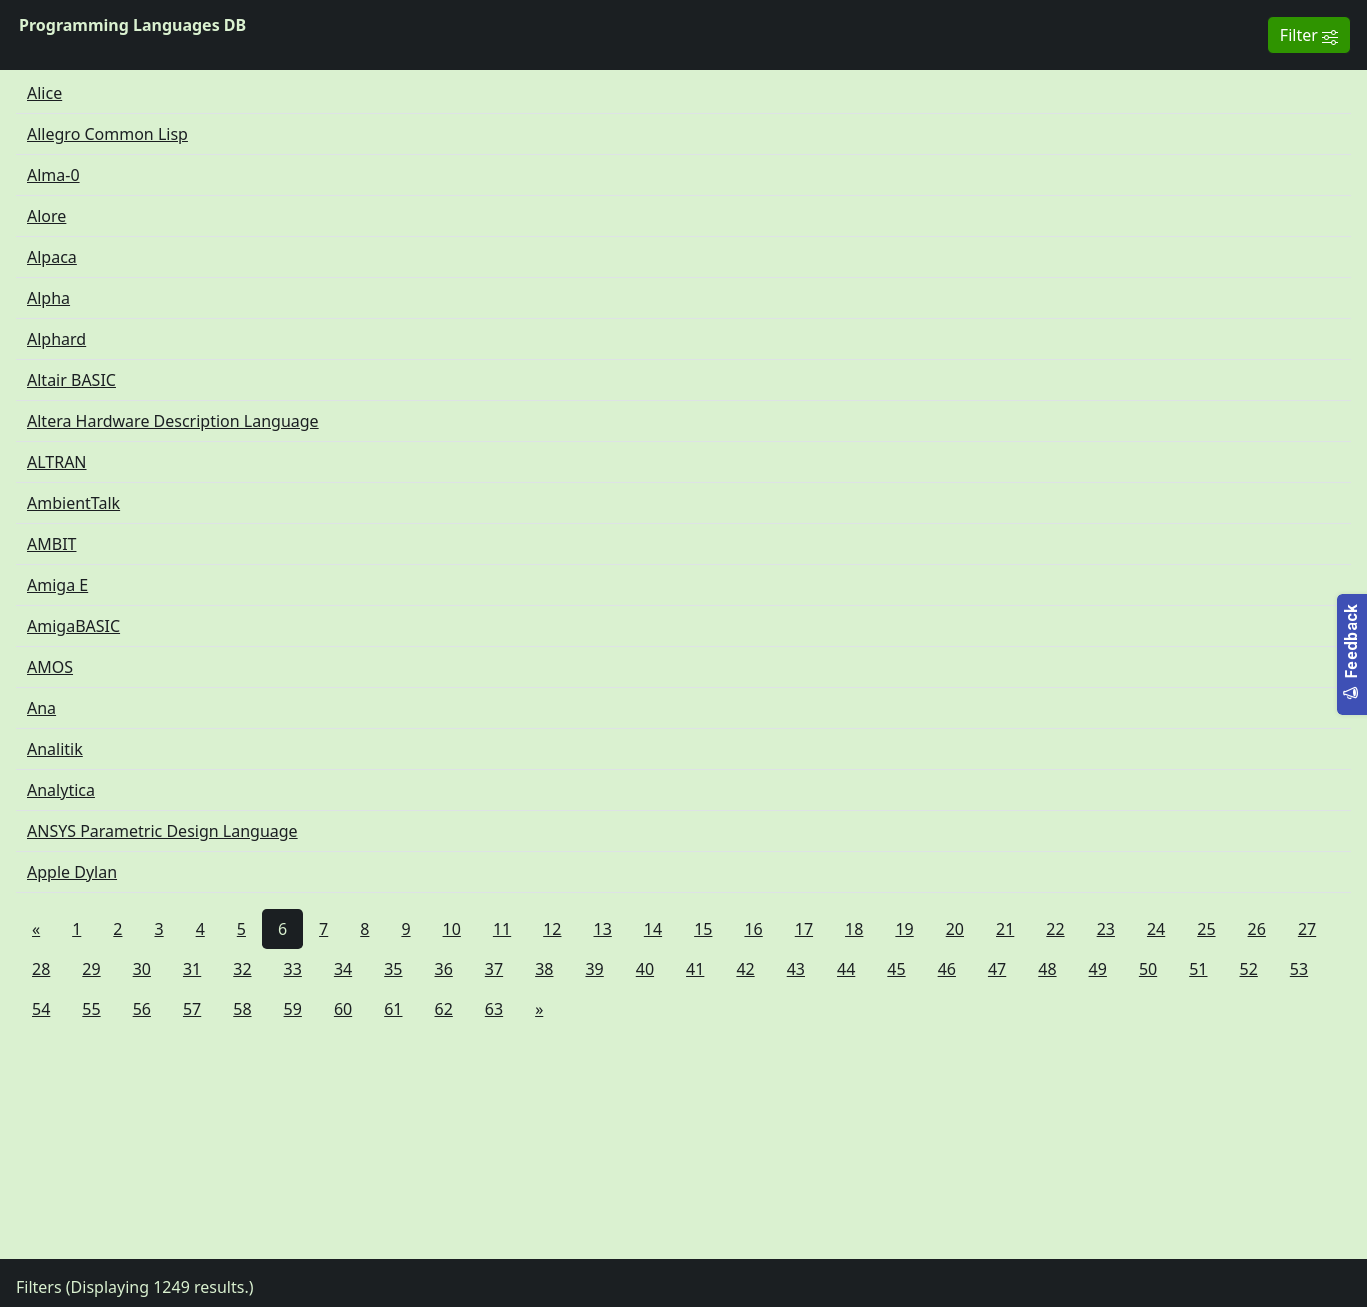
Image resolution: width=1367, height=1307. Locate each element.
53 (1299, 969)
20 (955, 929)
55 (91, 1009)
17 (804, 929)
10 (452, 929)
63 (494, 1009)
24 (1156, 929)
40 (645, 969)
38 (544, 969)
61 (393, 1009)
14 (653, 929)
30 (142, 969)
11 (502, 929)
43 (796, 969)
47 (997, 969)
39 (594, 969)
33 (293, 969)
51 (1198, 969)
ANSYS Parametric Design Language (162, 831)
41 (695, 969)
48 (1047, 969)
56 (142, 1009)
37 (494, 969)
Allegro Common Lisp (107, 134)
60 (343, 1009)
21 (1005, 929)
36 (444, 969)
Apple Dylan (72, 872)
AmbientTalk (73, 503)
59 (293, 1009)
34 (343, 969)
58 (242, 1009)
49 (1098, 969)
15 (703, 929)
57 (192, 1009)
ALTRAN (57, 462)
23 (1106, 929)
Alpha (48, 298)
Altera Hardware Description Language (173, 421)
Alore (46, 216)
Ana (41, 708)
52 (1249, 969)
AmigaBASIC (73, 626)
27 (1307, 929)
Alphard (56, 339)
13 (603, 929)
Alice (44, 93)
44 (846, 969)
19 (904, 929)
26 (1257, 929)
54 (41, 1009)
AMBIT (51, 544)
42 (745, 969)
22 (1055, 929)
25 (1206, 929)
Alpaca (52, 257)
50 (1148, 969)
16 (753, 929)
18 (854, 929)
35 (393, 969)
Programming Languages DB (132, 25)
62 (444, 1009)
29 (91, 969)
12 (552, 929)
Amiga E (57, 585)
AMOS (50, 667)
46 (947, 969)
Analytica (61, 790)
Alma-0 (53, 175)
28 (41, 969)
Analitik (55, 749)
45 (896, 969)
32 (242, 969)
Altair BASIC (71, 380)
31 (192, 969)
